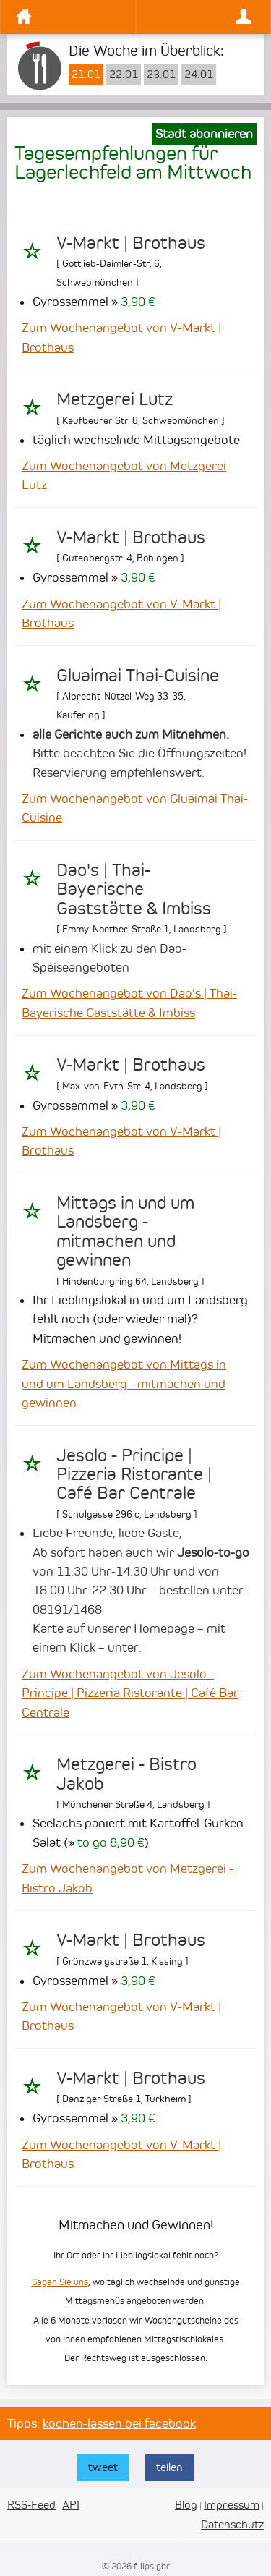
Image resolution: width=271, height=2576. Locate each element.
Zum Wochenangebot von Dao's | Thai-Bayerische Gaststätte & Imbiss (129, 1002)
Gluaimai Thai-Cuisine (137, 676)
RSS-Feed (31, 2505)
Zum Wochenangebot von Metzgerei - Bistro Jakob (127, 1878)
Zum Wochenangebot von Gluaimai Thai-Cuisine (135, 808)
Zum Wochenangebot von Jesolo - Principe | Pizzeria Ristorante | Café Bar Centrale (130, 1693)
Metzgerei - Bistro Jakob (126, 1773)
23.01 (161, 74)
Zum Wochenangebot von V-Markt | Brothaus (121, 337)
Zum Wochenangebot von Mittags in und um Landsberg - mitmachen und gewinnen (124, 1383)
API (70, 2505)
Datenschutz (232, 2524)
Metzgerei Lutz (114, 399)
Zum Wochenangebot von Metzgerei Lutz (124, 475)
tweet (103, 2467)
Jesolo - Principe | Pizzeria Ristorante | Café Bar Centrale (134, 1474)
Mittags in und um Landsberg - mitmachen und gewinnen (125, 1231)
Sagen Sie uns (60, 2282)
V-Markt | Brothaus (130, 243)
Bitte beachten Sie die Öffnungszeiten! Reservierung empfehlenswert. (139, 753)
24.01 (198, 74)
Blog (186, 2505)
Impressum (231, 2505)
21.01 (86, 74)
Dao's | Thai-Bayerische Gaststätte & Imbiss (133, 889)
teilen (169, 2467)
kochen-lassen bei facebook (119, 2423)
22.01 (123, 74)
